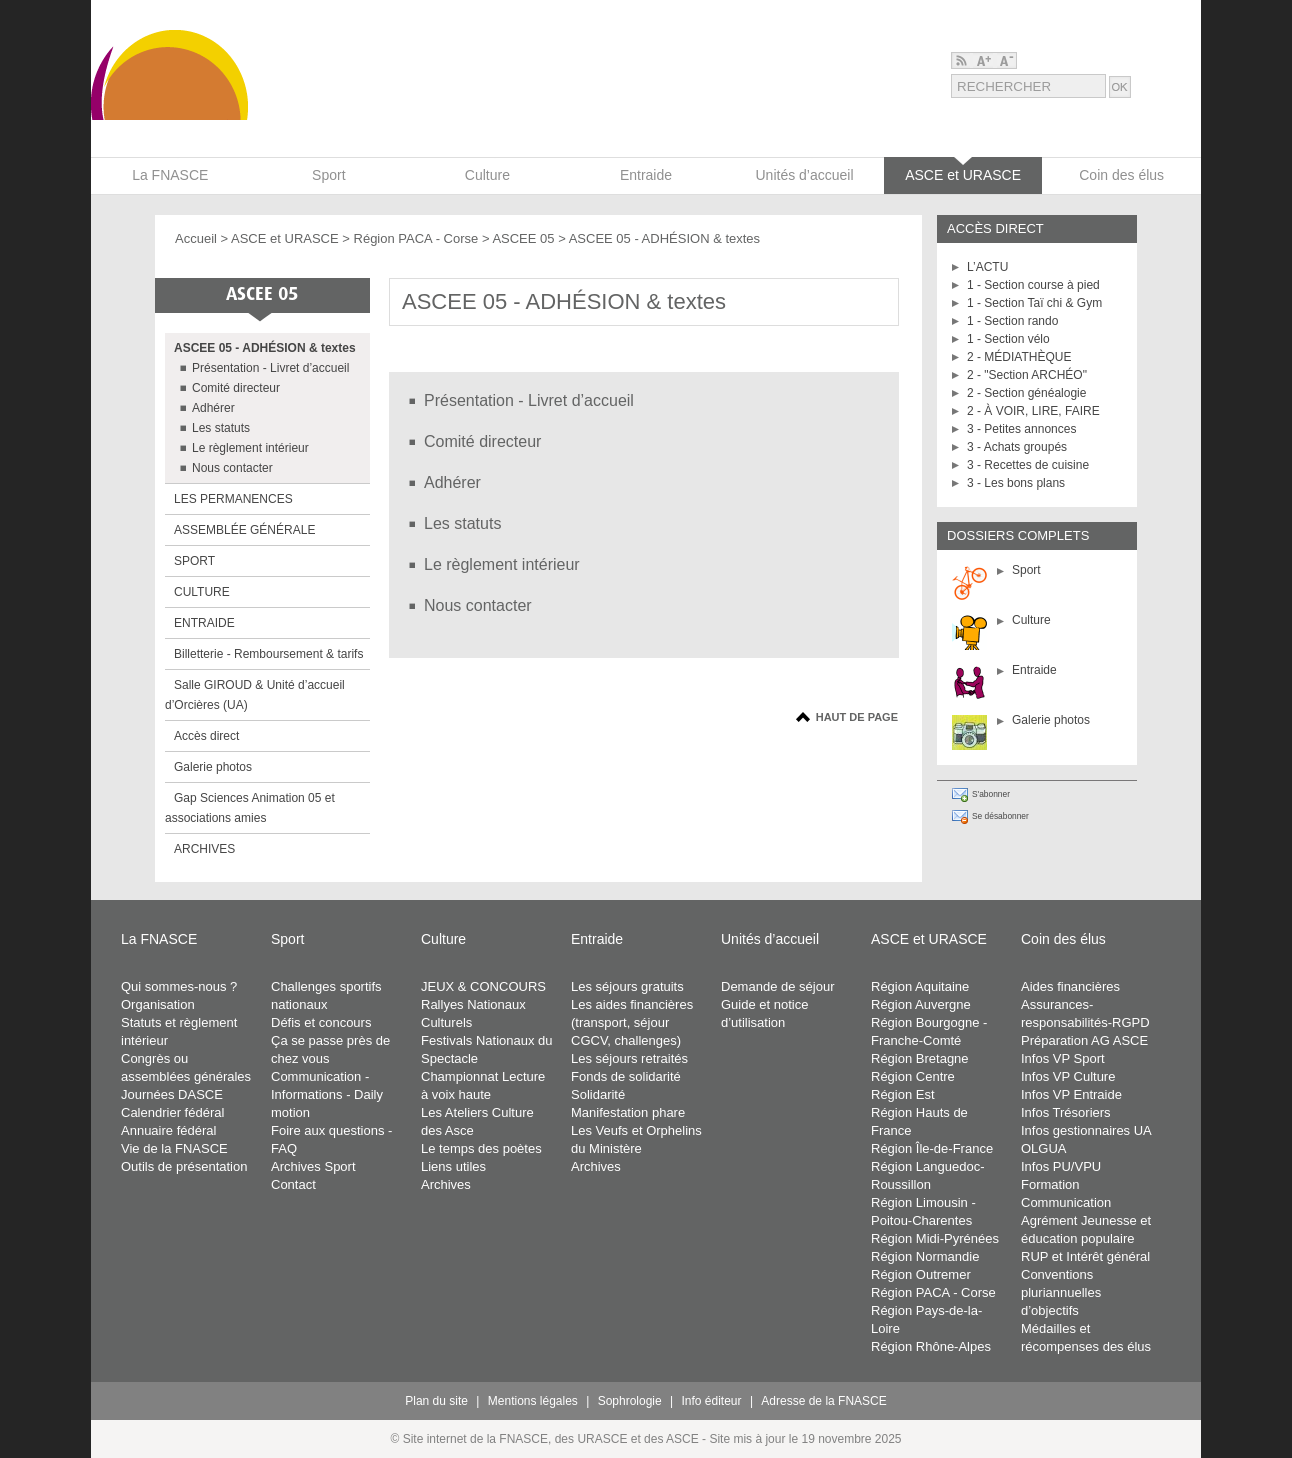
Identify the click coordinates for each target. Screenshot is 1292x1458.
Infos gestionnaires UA (1086, 1130)
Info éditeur (712, 1401)
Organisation (158, 1004)
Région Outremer (921, 1274)
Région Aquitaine (920, 986)
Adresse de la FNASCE (823, 1401)
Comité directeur (236, 388)
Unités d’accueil (770, 939)
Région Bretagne (920, 1058)
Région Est (903, 1094)
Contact (293, 1184)
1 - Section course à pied (1033, 285)
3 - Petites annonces (1021, 429)
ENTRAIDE (204, 623)
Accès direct (206, 736)
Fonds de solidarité (626, 1076)
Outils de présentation (184, 1166)
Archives (446, 1184)
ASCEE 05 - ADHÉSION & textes (265, 348)
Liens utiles (453, 1166)
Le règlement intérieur (250, 448)
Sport (1026, 570)
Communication (1066, 1202)
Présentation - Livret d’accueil (270, 368)
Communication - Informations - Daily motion (327, 1094)
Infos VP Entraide (1071, 1094)
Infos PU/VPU (1061, 1166)
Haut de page (857, 717)
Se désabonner (1000, 816)
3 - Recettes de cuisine (1028, 465)
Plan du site (436, 1401)
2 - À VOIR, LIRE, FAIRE (1033, 411)
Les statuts (221, 428)
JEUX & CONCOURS (483, 986)
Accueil (196, 238)
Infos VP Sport (1063, 1058)
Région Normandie (925, 1256)
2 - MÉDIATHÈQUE (1019, 357)
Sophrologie (630, 1401)
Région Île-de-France (932, 1148)
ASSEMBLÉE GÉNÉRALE (244, 530)
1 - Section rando (1012, 321)
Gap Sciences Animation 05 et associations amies (250, 808)
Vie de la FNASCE (174, 1148)
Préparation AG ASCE (1084, 1040)
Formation (1050, 1184)
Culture (1031, 620)
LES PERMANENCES (233, 499)
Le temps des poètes (481, 1148)
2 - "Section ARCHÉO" (1027, 375)
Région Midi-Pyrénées (935, 1238)
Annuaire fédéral (168, 1130)
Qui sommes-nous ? (179, 986)
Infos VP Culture (1068, 1076)
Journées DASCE (172, 1094)
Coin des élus (1063, 939)
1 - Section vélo (1008, 339)
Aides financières (1070, 986)
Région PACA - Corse (418, 238)
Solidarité (598, 1094)
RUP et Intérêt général (1085, 1256)
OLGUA (1044, 1148)
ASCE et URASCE (285, 238)
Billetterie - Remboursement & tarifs (268, 654)
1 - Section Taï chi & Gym (1034, 303)
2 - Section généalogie (1026, 393)
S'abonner (991, 794)
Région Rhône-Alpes (931, 1346)
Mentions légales (533, 1401)
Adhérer (213, 408)
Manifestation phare (628, 1112)
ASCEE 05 (523, 238)
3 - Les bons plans (1016, 483)
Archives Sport (313, 1166)
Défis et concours (321, 1022)
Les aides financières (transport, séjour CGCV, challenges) (632, 1022)
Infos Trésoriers (1066, 1112)
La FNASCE (159, 939)
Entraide (1034, 670)
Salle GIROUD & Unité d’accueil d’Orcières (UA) (255, 695)
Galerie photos (1051, 720)
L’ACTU (987, 267)
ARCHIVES (204, 849)
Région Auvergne (921, 1004)
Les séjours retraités (629, 1058)
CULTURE (202, 592)
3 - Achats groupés (1017, 447)
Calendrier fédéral (172, 1112)
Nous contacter (232, 468)
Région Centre (913, 1076)
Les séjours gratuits (627, 986)
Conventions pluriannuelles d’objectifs (1061, 1292)
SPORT (194, 561)
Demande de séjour (777, 986)
